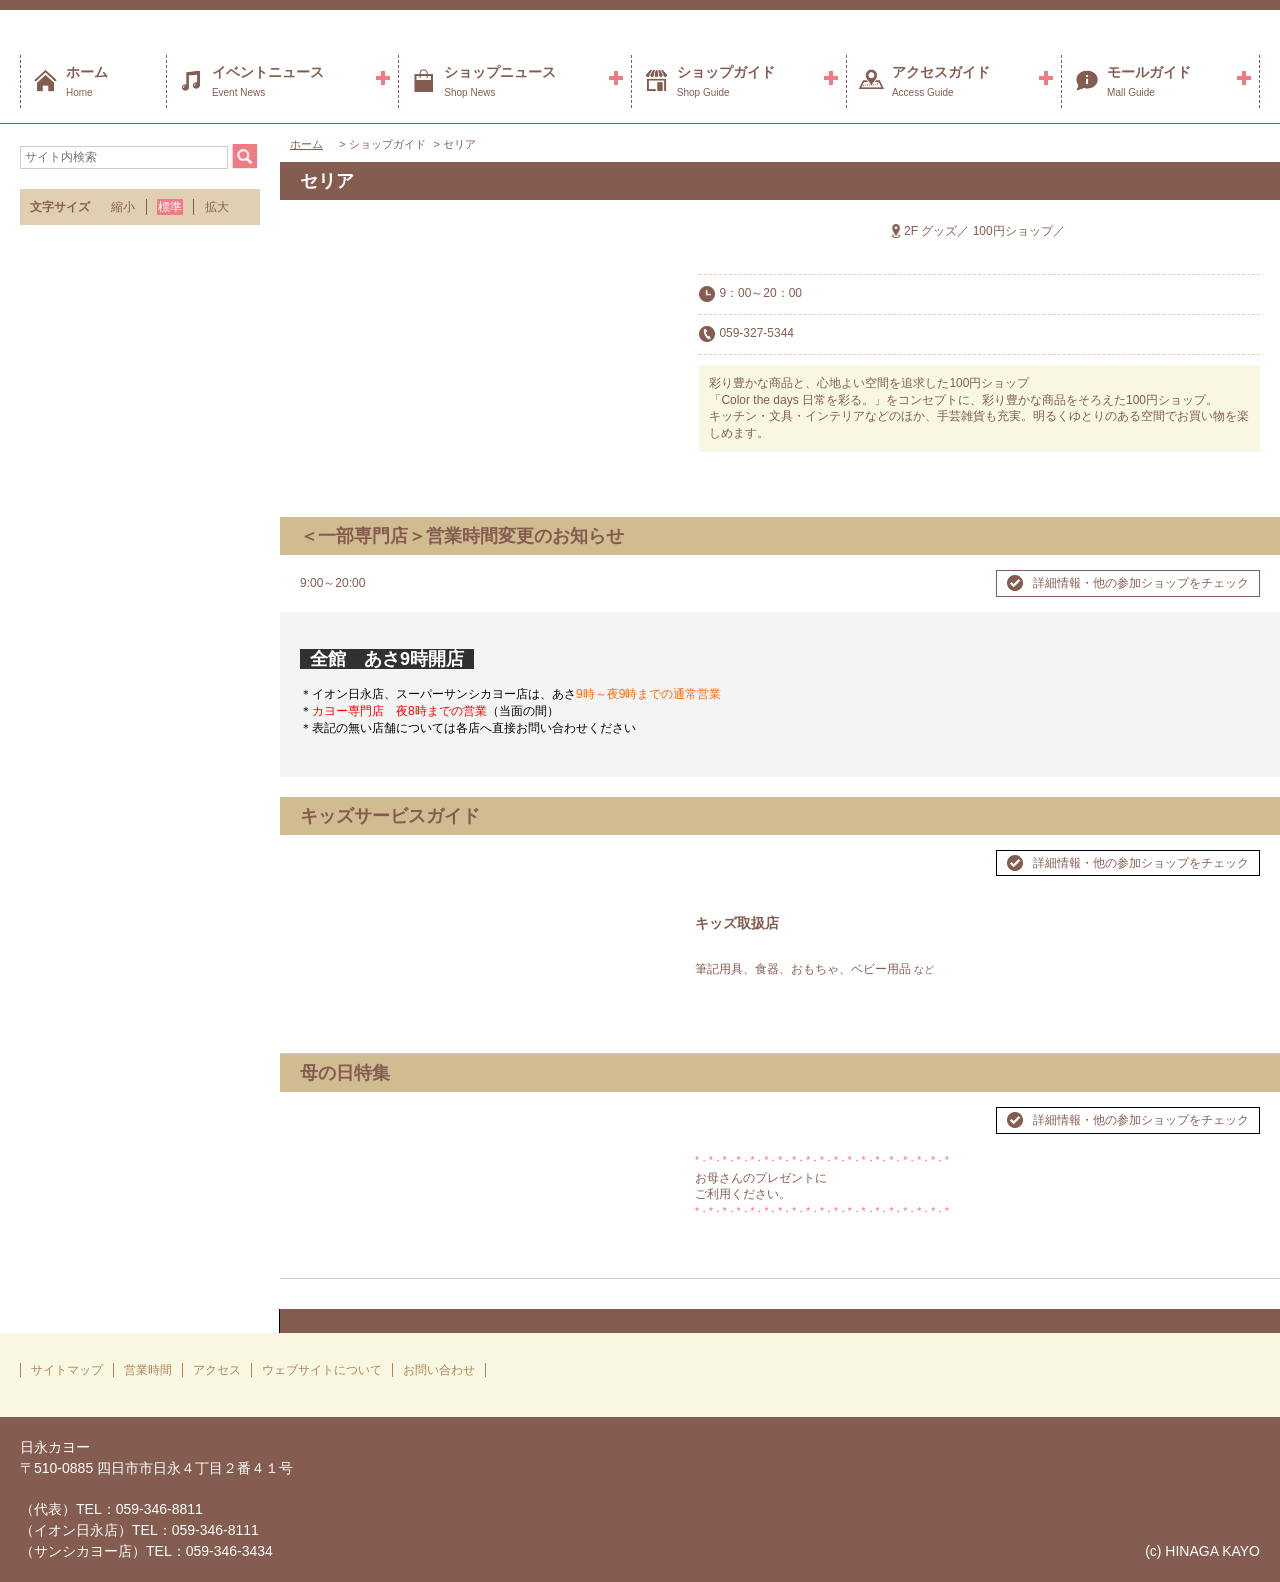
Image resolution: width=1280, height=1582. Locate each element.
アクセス (217, 1370)
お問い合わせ (439, 1370)
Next (649, 1112)
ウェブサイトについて (322, 1370)
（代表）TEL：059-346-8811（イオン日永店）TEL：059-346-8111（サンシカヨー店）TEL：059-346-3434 (146, 1530)
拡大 (217, 207)
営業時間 (148, 1370)
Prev (326, 1112)
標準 (170, 207)
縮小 (123, 207)
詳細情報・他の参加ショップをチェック (1141, 583)
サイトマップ (67, 1370)
